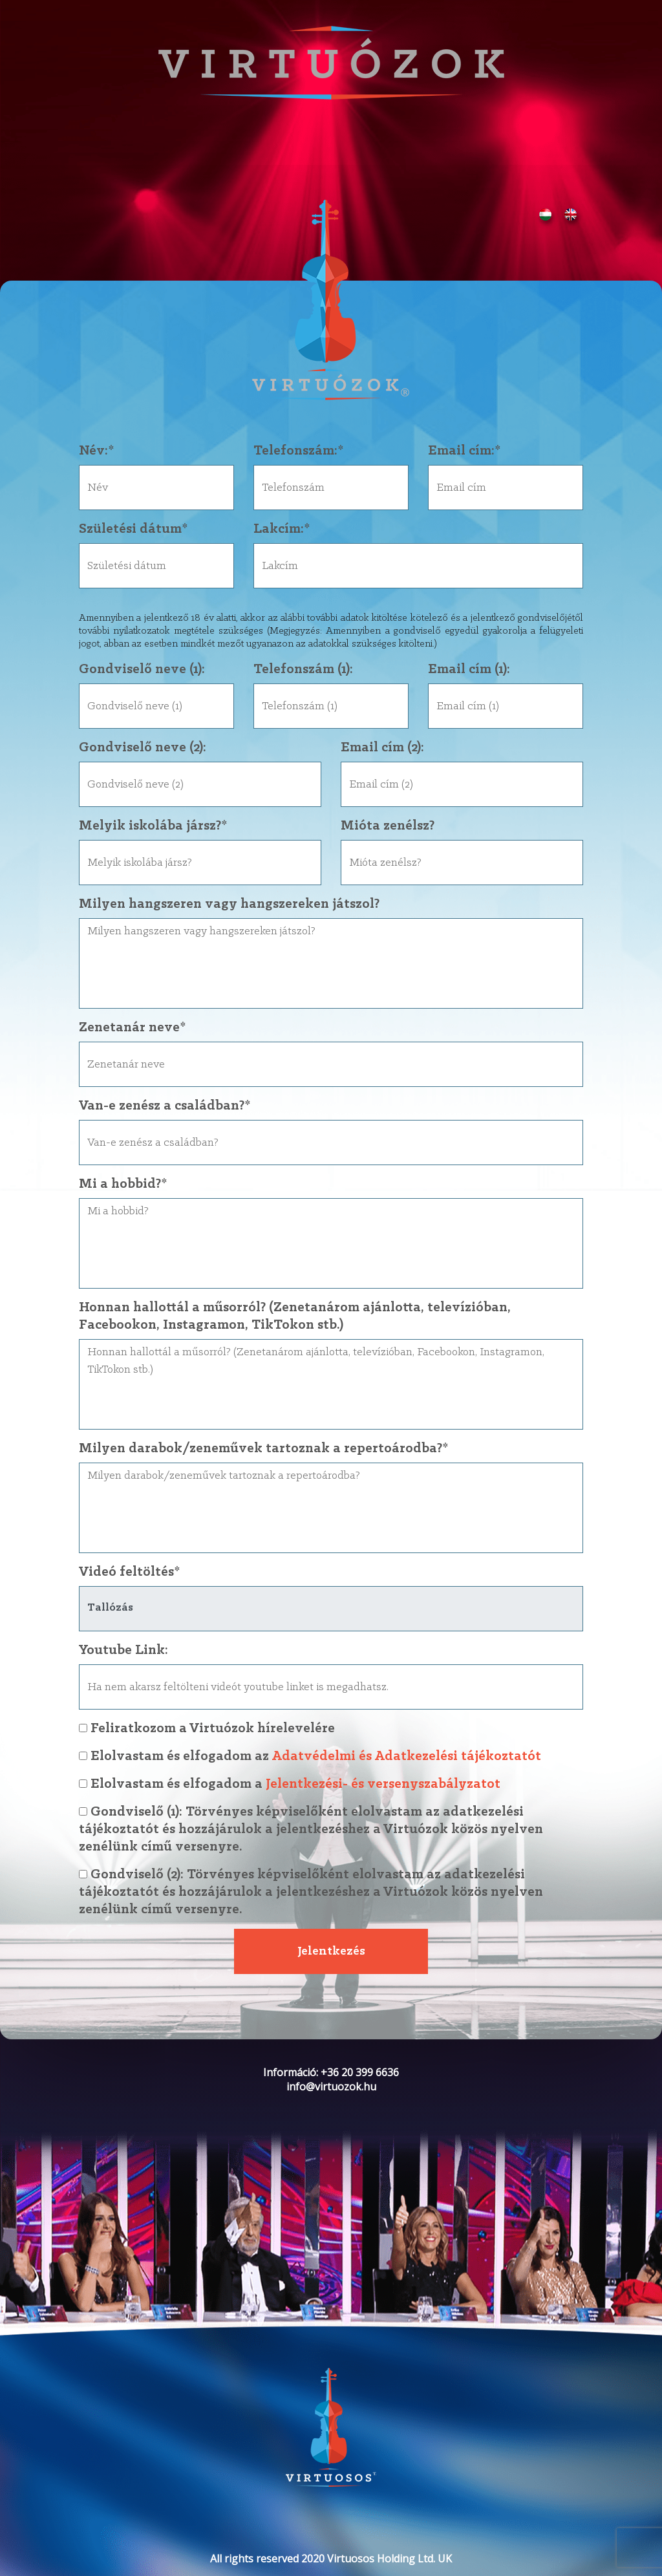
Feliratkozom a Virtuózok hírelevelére (207, 1728)
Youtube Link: (123, 1650)
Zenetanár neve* (132, 1027)
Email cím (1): (469, 669)
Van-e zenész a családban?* (164, 1106)
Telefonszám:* (298, 451)
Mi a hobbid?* (123, 1184)
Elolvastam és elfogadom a (331, 1784)
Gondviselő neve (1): (142, 669)
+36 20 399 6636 (360, 2072)
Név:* (96, 451)
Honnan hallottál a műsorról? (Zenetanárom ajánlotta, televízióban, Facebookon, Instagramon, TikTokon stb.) (295, 1316)
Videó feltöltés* (129, 1572)
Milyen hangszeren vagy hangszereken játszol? (229, 904)
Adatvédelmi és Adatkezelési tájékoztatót (406, 1756)
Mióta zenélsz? (387, 826)
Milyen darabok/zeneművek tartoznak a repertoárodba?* (263, 1448)
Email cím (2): (382, 747)
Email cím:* (464, 451)
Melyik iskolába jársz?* (153, 826)
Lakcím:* (281, 529)
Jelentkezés (331, 1951)
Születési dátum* (133, 529)
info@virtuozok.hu (331, 2086)
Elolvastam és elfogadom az (331, 1756)
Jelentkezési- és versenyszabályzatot (383, 1784)
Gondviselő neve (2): (142, 747)
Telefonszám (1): (303, 669)
